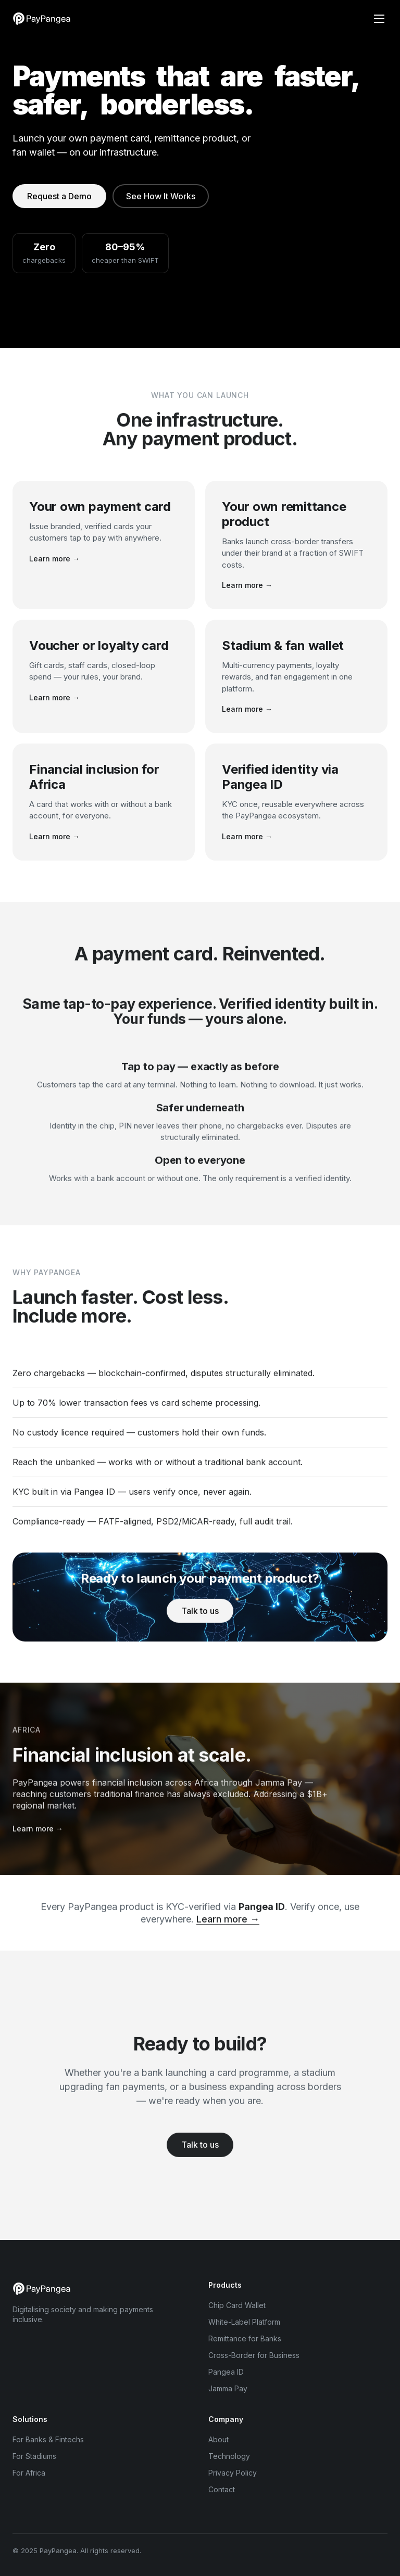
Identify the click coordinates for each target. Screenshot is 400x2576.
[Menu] (379, 18)
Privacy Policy (232, 2472)
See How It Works (160, 196)
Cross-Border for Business (253, 2355)
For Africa (28, 2472)
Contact (221, 2489)
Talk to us (200, 1621)
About (218, 2439)
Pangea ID (226, 2371)
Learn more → (54, 558)
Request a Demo (59, 196)
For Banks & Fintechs (48, 2439)
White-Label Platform (244, 2321)
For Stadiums (34, 2456)
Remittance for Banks (244, 2338)
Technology (229, 2456)
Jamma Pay (227, 2388)
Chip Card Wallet (237, 2305)
